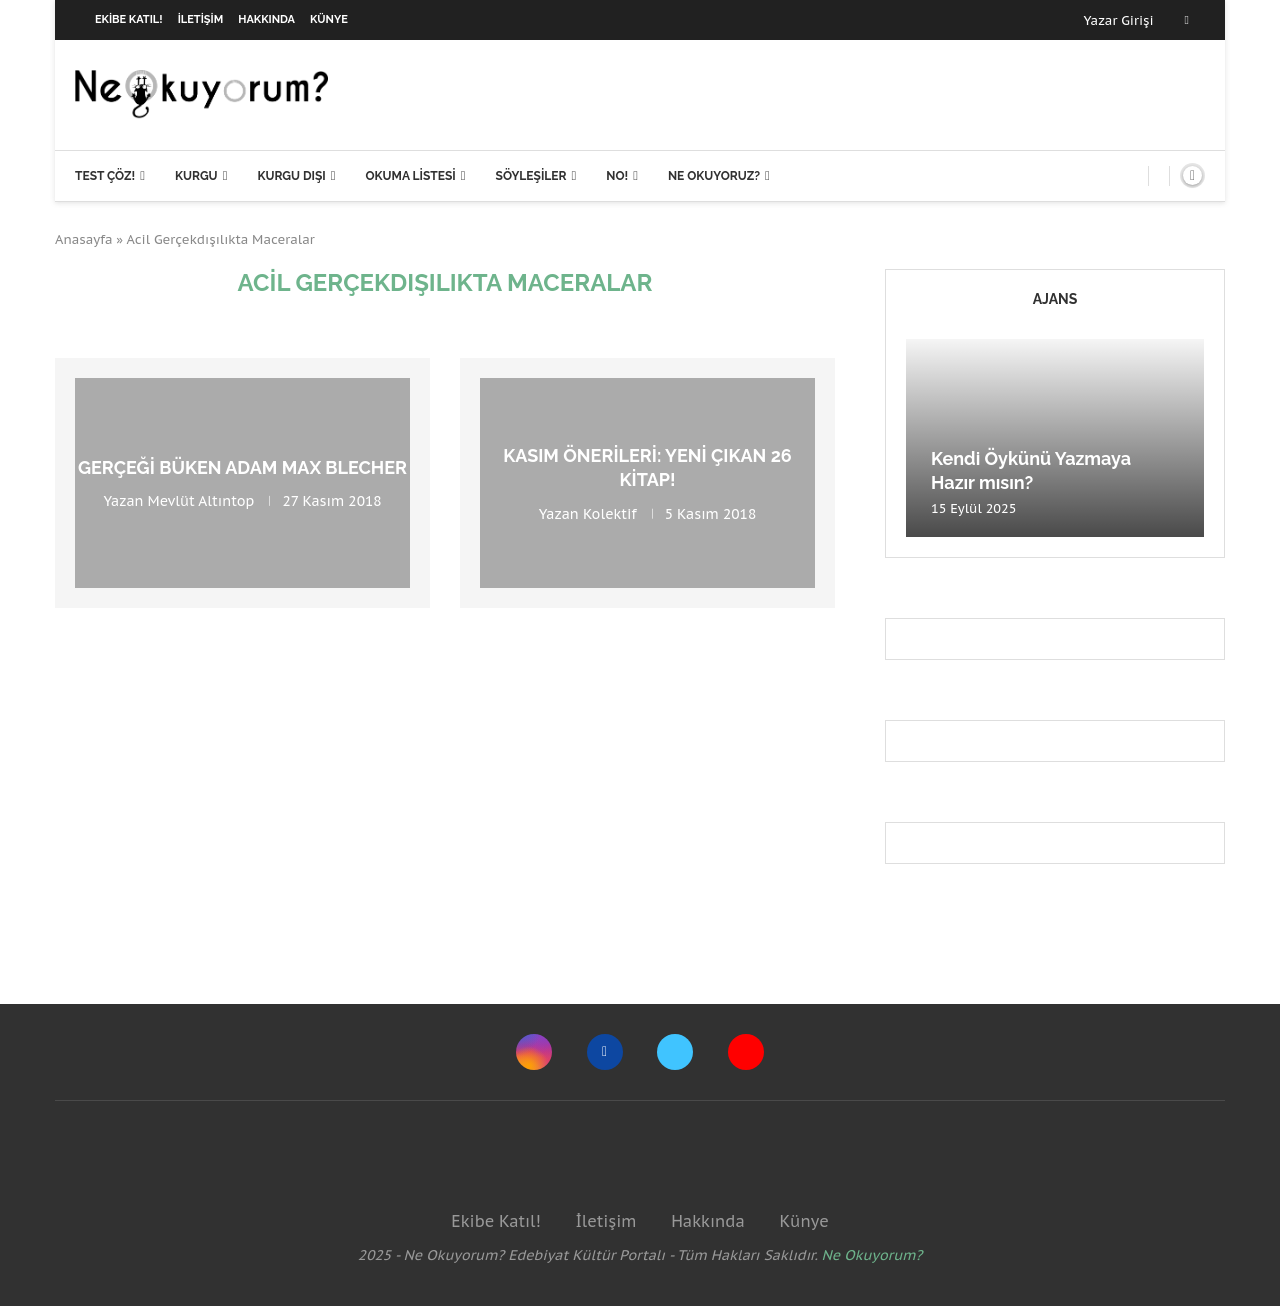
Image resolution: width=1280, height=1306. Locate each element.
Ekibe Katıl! (129, 19)
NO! (617, 176)
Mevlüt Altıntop (201, 501)
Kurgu (196, 176)
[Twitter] (675, 1052)
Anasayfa (84, 239)
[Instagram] (534, 1052)
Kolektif (610, 513)
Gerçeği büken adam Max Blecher (242, 467)
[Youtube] (746, 1052)
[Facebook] (1187, 20)
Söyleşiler (531, 176)
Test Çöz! (105, 176)
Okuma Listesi (410, 176)
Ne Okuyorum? (872, 1255)
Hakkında (266, 19)
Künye (329, 19)
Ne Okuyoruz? (714, 176)
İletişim (201, 19)
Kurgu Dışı (291, 176)
